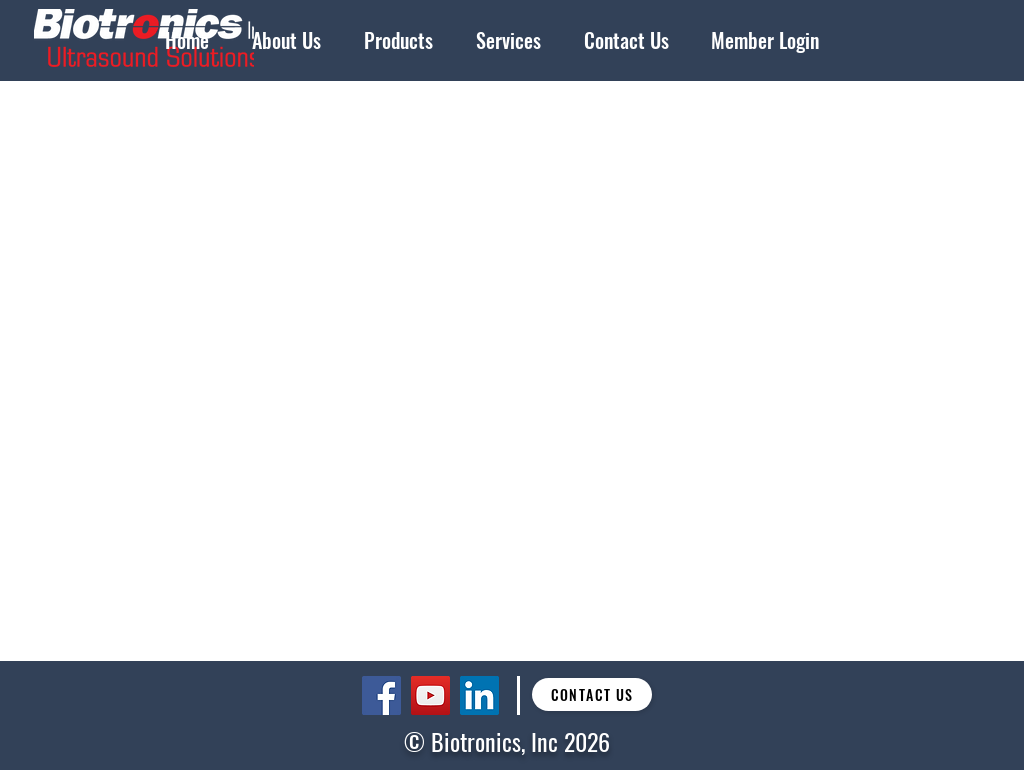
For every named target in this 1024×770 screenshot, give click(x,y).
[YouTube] (430, 695)
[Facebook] (381, 695)
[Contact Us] (592, 694)
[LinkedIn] (479, 695)
